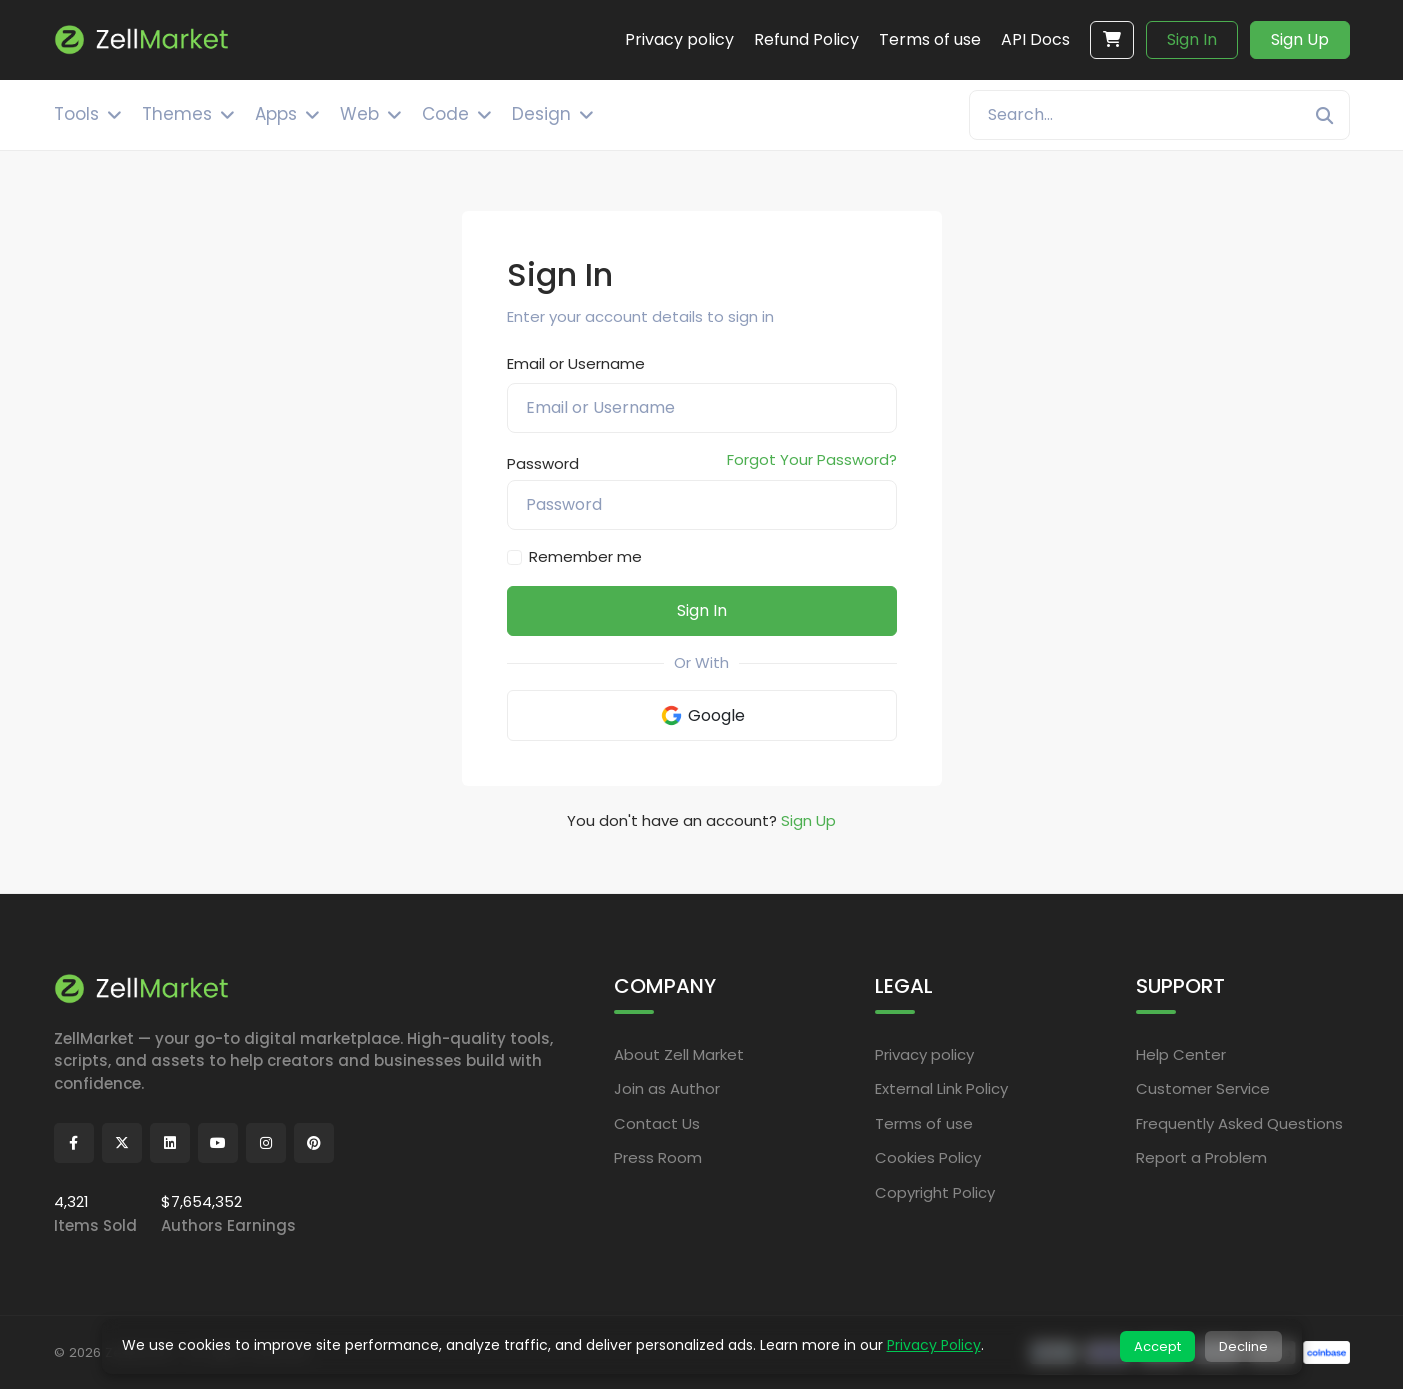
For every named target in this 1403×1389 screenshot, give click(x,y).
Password (543, 463)
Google (702, 715)
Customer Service (1203, 1088)
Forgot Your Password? (812, 459)
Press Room (658, 1157)
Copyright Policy (935, 1192)
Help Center (1181, 1054)
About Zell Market (679, 1054)
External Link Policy (941, 1088)
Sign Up (1300, 39)
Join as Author (667, 1088)
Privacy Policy (934, 1345)
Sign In (1192, 39)
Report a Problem (1201, 1157)
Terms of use (924, 1123)
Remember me (585, 556)
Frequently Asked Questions (1239, 1123)
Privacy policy (924, 1054)
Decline (1243, 1346)
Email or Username (576, 363)
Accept (1157, 1346)
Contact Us (657, 1123)
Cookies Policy (928, 1157)
